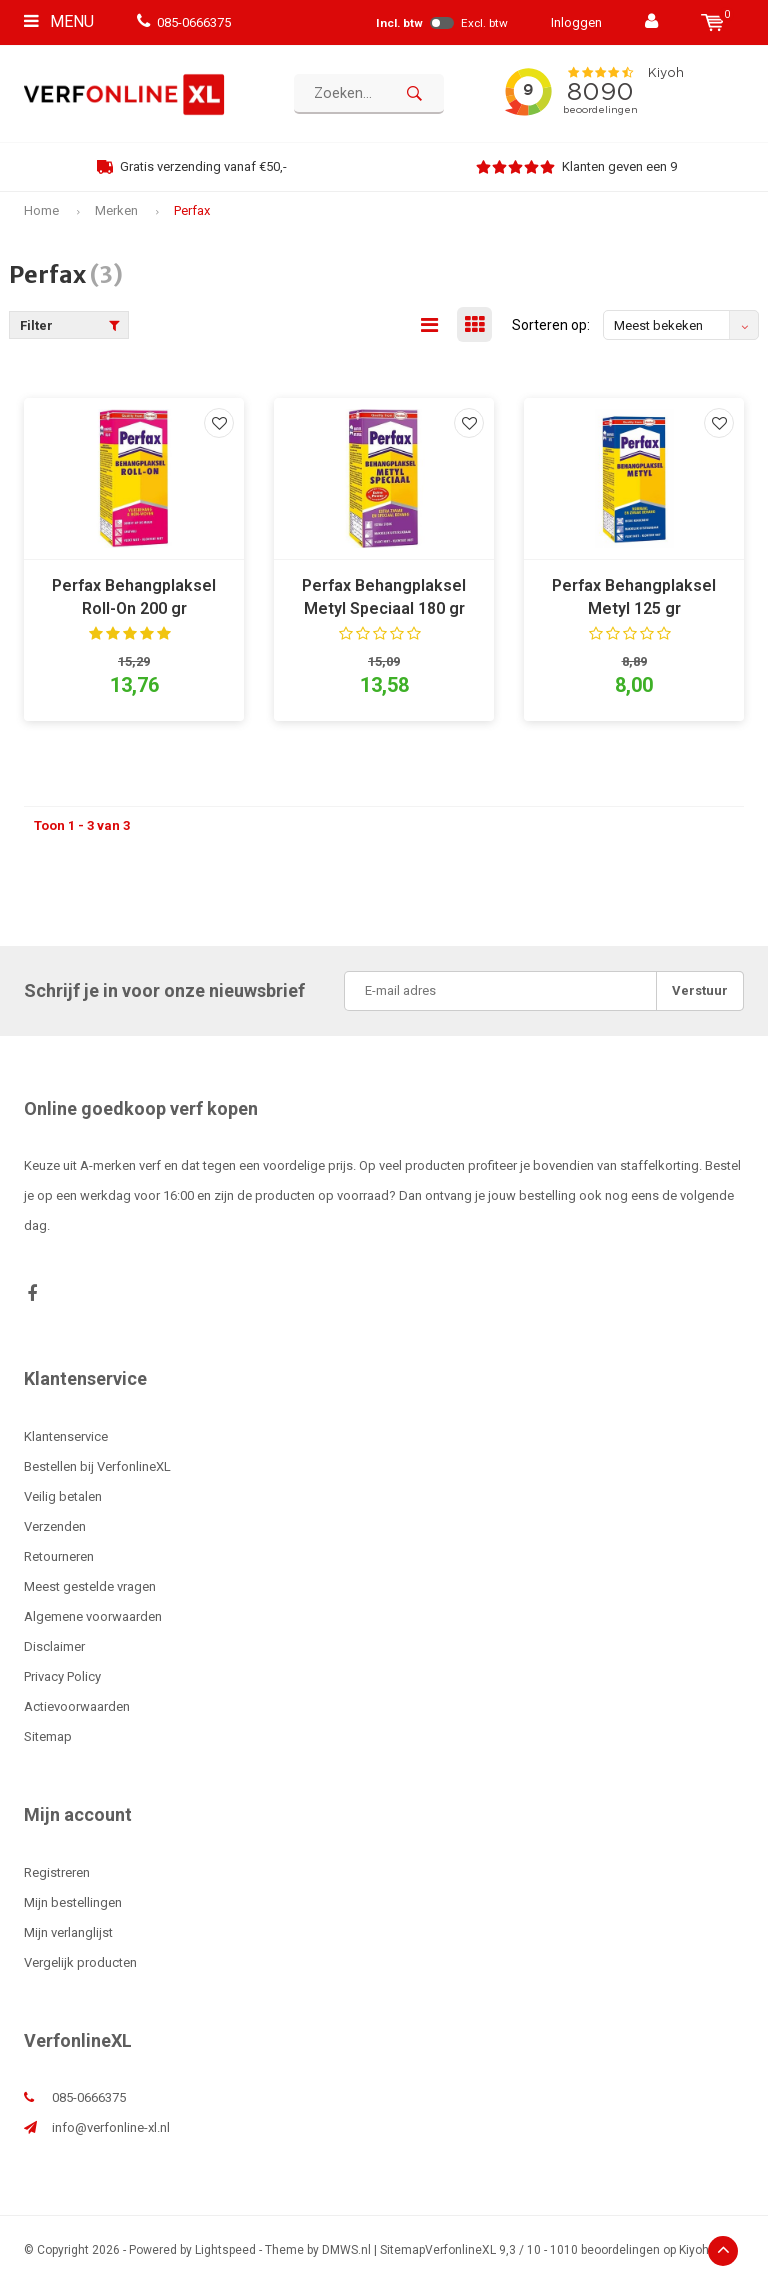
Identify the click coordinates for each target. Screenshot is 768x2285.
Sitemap (48, 1736)
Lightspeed (225, 2250)
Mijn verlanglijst (68, 1932)
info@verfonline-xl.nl (111, 2127)
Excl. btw (484, 23)
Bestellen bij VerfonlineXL (97, 1466)
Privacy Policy (62, 1676)
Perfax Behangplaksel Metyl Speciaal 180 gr (384, 597)
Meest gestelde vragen (90, 1586)
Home (41, 210)
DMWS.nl (346, 2250)
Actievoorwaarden (77, 1706)
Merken (116, 210)
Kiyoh (694, 2250)
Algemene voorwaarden (93, 1616)
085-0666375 (184, 22)
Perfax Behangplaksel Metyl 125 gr (634, 597)
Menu (59, 21)
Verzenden (55, 1526)
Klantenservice (66, 1436)
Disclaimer (54, 1646)
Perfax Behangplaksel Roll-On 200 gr (134, 597)
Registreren (57, 1872)
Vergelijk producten (80, 1962)
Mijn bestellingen (73, 1902)
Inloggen (576, 22)
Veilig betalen (63, 1496)
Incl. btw (399, 23)
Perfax (192, 210)
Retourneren (59, 1556)
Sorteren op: (551, 325)
